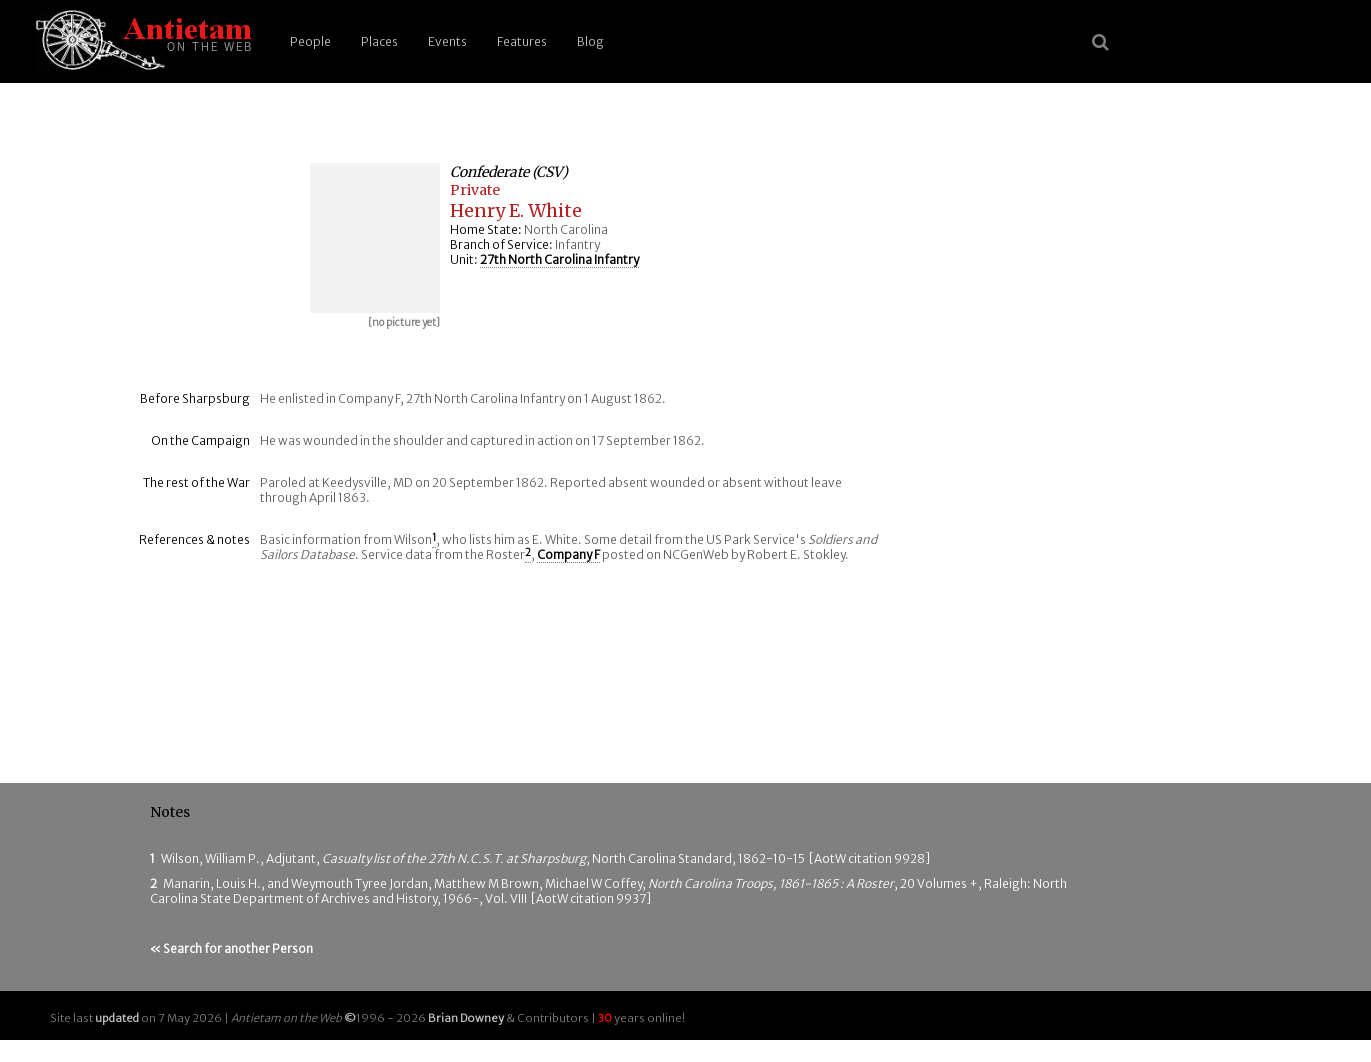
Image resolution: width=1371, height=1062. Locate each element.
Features (522, 41)
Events (447, 41)
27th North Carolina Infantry (559, 259)
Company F (568, 554)
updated (117, 1018)
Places (379, 41)
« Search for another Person (231, 948)
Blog (590, 41)
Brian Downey (466, 1018)
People (310, 41)
